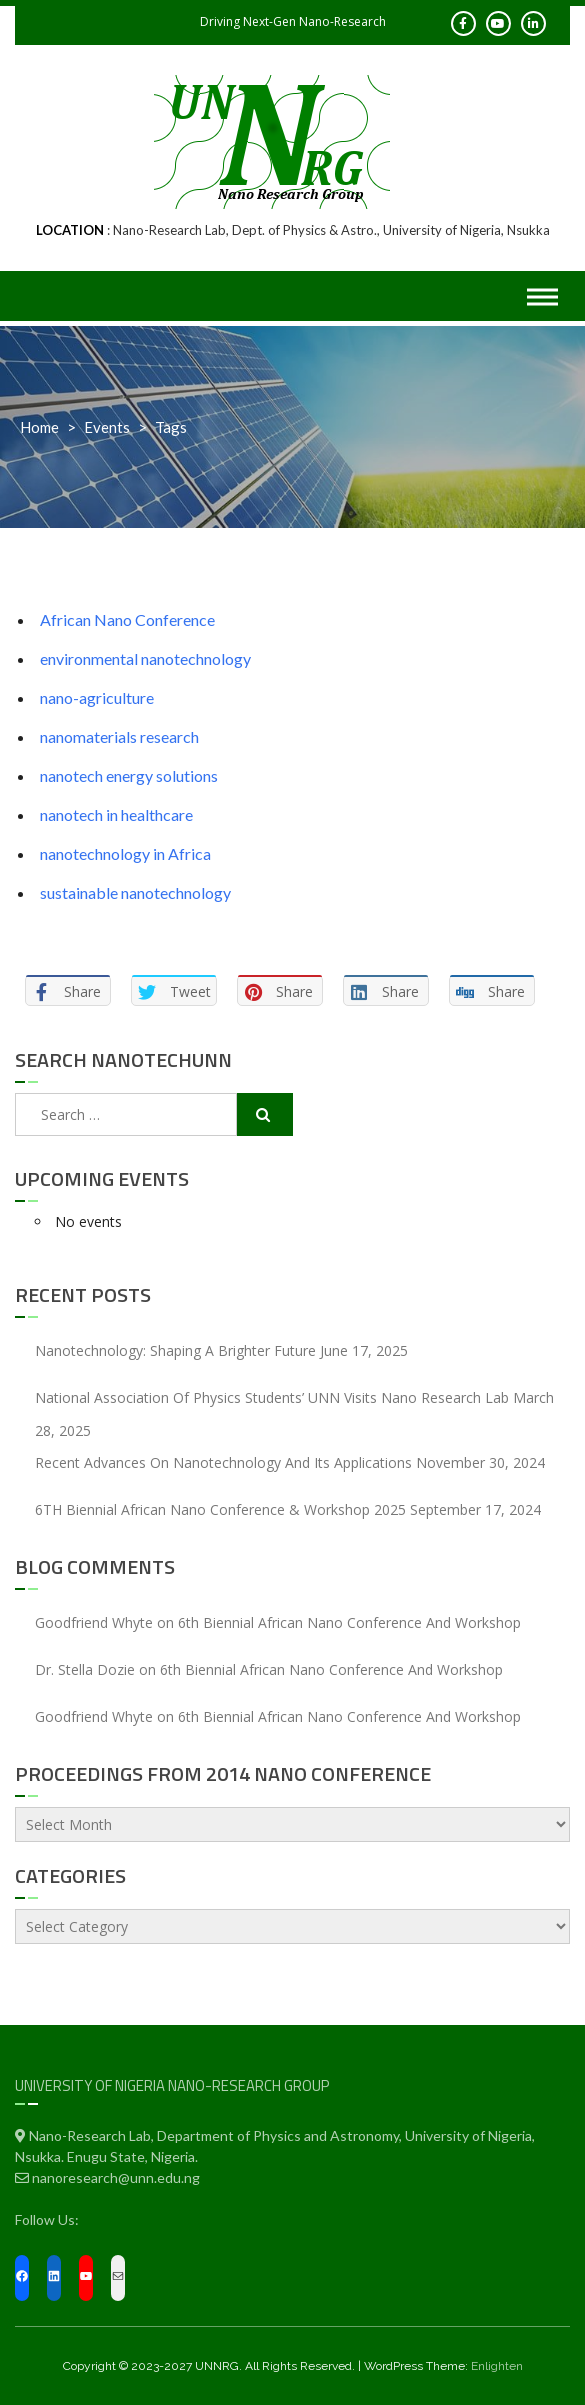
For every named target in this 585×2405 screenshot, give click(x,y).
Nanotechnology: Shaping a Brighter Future (175, 1350)
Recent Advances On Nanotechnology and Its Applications (223, 1462)
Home (39, 427)
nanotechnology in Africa (125, 853)
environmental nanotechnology (145, 658)
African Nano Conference (127, 619)
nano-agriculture (97, 697)
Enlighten (497, 2366)
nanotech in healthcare (116, 814)
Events (107, 427)
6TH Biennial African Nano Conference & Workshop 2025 (220, 1509)
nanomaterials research (119, 736)
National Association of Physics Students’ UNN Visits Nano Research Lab (272, 1397)
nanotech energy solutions (129, 775)
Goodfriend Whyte (94, 1622)
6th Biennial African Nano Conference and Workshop (349, 1622)
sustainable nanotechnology (135, 892)
